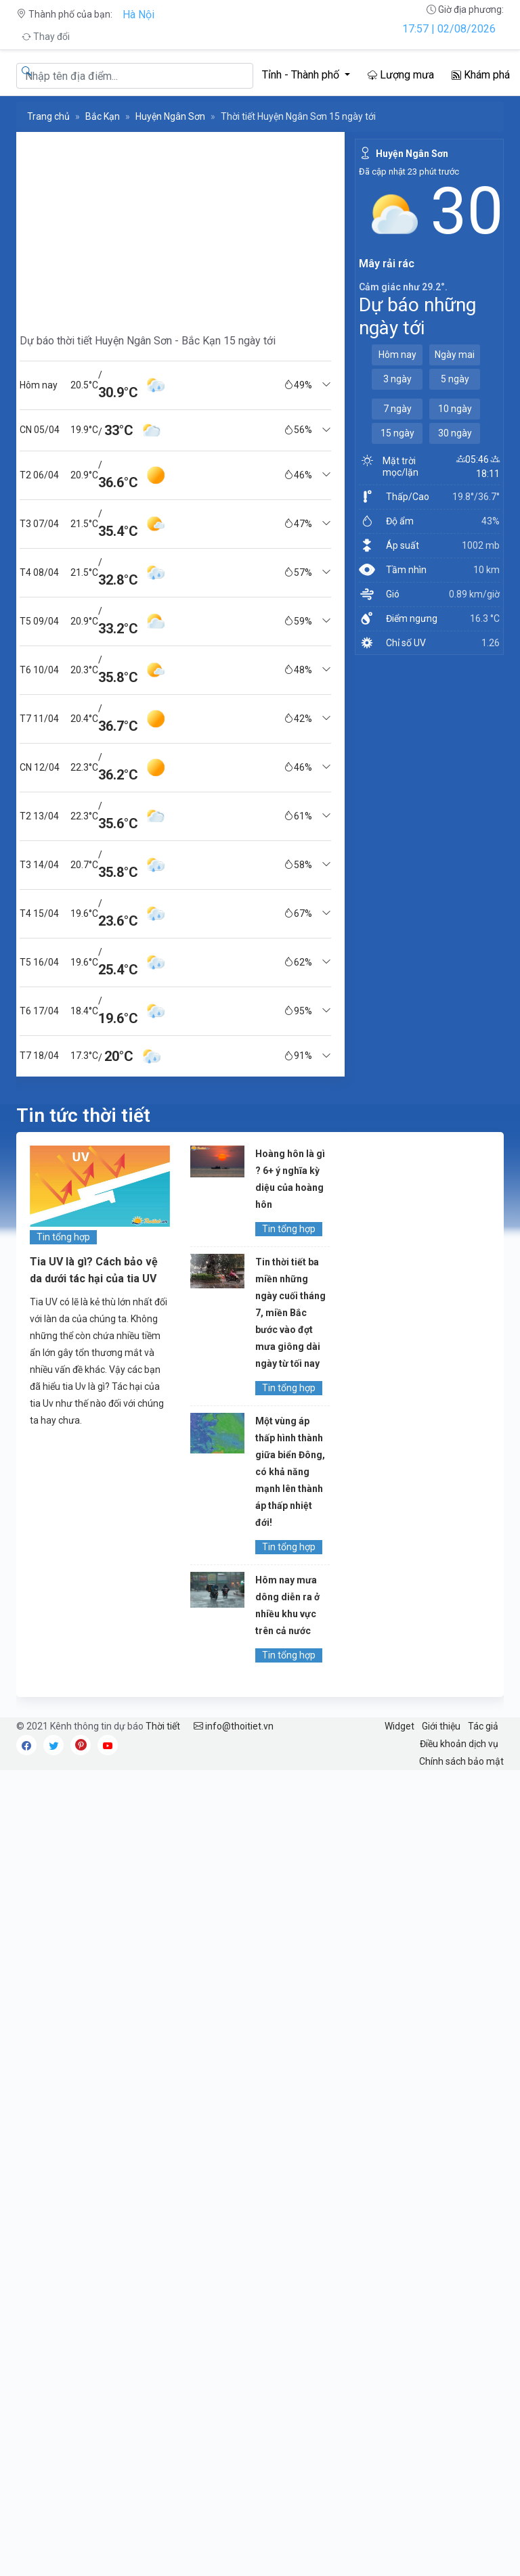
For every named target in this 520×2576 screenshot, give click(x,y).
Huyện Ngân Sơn (170, 116)
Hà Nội (138, 14)
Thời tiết (163, 1726)
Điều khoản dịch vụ (459, 1743)
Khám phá (481, 74)
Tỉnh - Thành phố (302, 74)
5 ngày (455, 379)
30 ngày (455, 433)
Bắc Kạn (102, 116)
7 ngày (397, 408)
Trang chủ (48, 116)
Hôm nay (397, 354)
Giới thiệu (441, 1726)
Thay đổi (46, 36)
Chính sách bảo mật (461, 1761)
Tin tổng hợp (63, 1236)
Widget (399, 1726)
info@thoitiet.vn (234, 1726)
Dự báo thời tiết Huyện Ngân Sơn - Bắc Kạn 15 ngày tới (148, 340)
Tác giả (483, 1726)
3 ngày (397, 379)
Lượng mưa (401, 74)
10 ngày (455, 408)
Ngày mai (455, 354)
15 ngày (397, 433)
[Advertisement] (175, 226)
